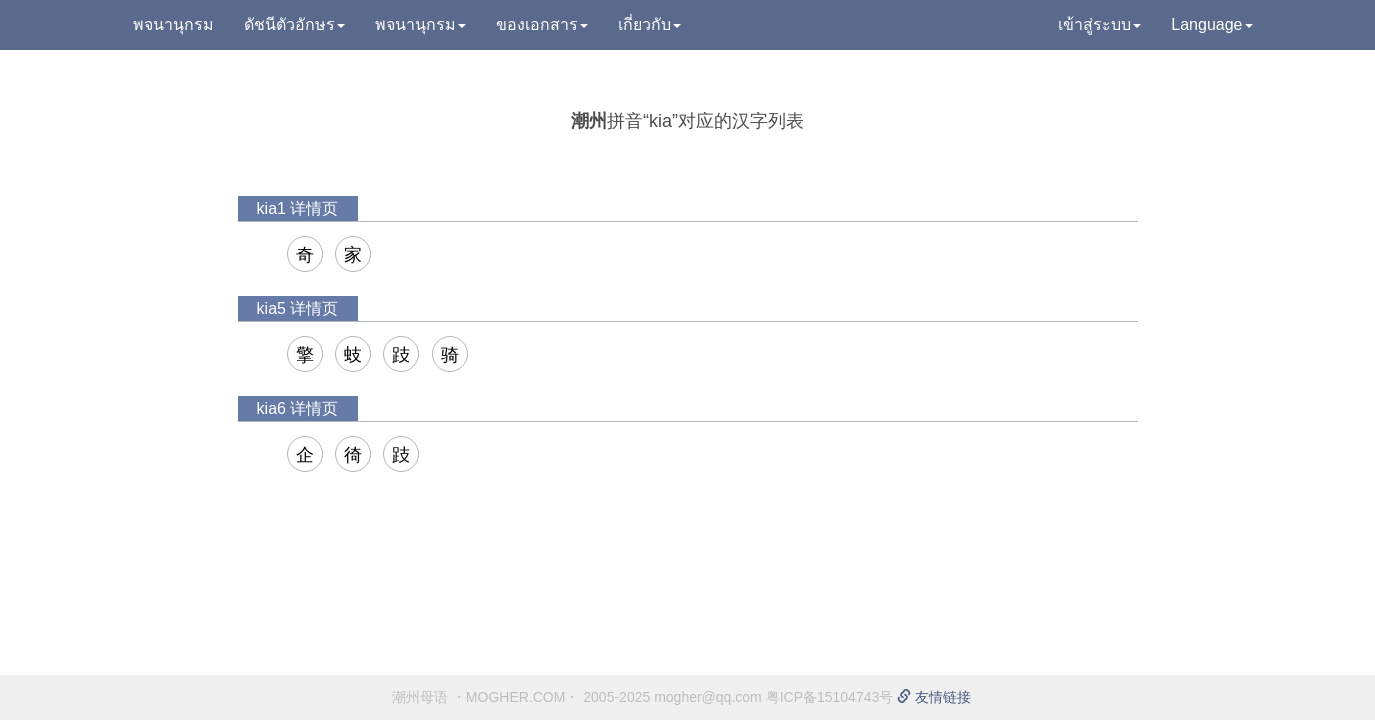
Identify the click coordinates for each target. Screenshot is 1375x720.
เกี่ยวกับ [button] (649, 24)
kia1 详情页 (298, 208)
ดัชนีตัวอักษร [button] (294, 24)
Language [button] (1211, 24)
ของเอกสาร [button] (542, 24)
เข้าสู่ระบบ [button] (1099, 24)
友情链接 (934, 697)
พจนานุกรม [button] (420, 24)
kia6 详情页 (298, 408)
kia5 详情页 (298, 308)
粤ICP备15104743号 (830, 697)
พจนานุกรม (173, 24)
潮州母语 (420, 697)
